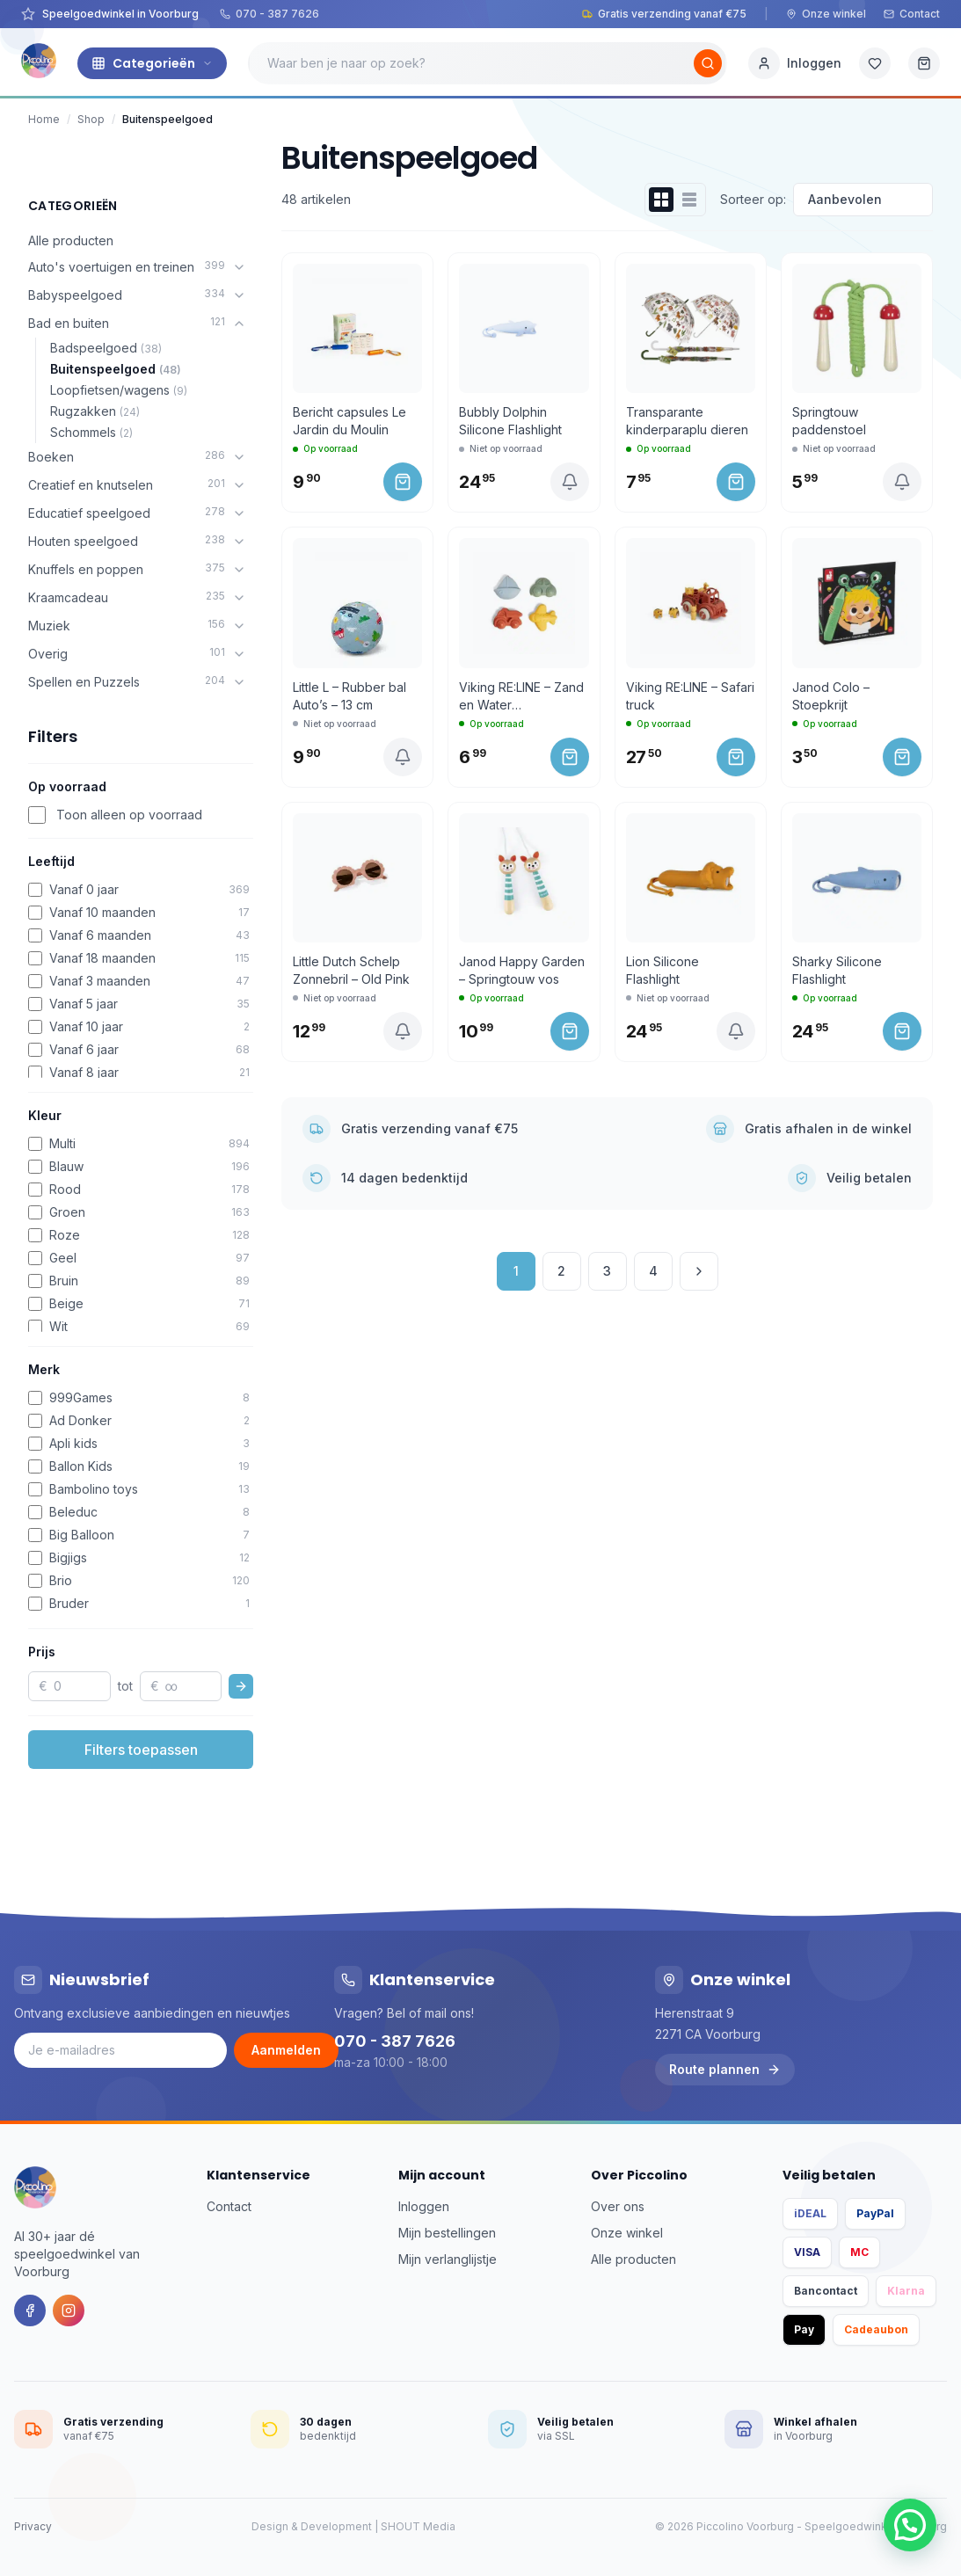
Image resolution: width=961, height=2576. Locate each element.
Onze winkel (826, 13)
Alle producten (70, 240)
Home (44, 119)
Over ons (617, 2206)
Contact (912, 13)
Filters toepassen (141, 1749)
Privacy (33, 2526)
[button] (910, 2525)
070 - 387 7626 (269, 13)
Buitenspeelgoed (115, 368)
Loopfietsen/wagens (118, 389)
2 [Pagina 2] (561, 1270)
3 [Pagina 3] (607, 1270)
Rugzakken (95, 411)
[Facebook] (30, 2310)
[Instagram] (68, 2310)
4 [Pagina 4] (653, 1270)
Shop (91, 119)
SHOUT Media (418, 2526)
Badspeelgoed (106, 347)
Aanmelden (286, 2049)
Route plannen (725, 2069)
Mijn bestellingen (447, 2232)
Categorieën (152, 63)
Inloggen (423, 2206)
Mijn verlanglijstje (447, 2259)
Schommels (91, 432)
